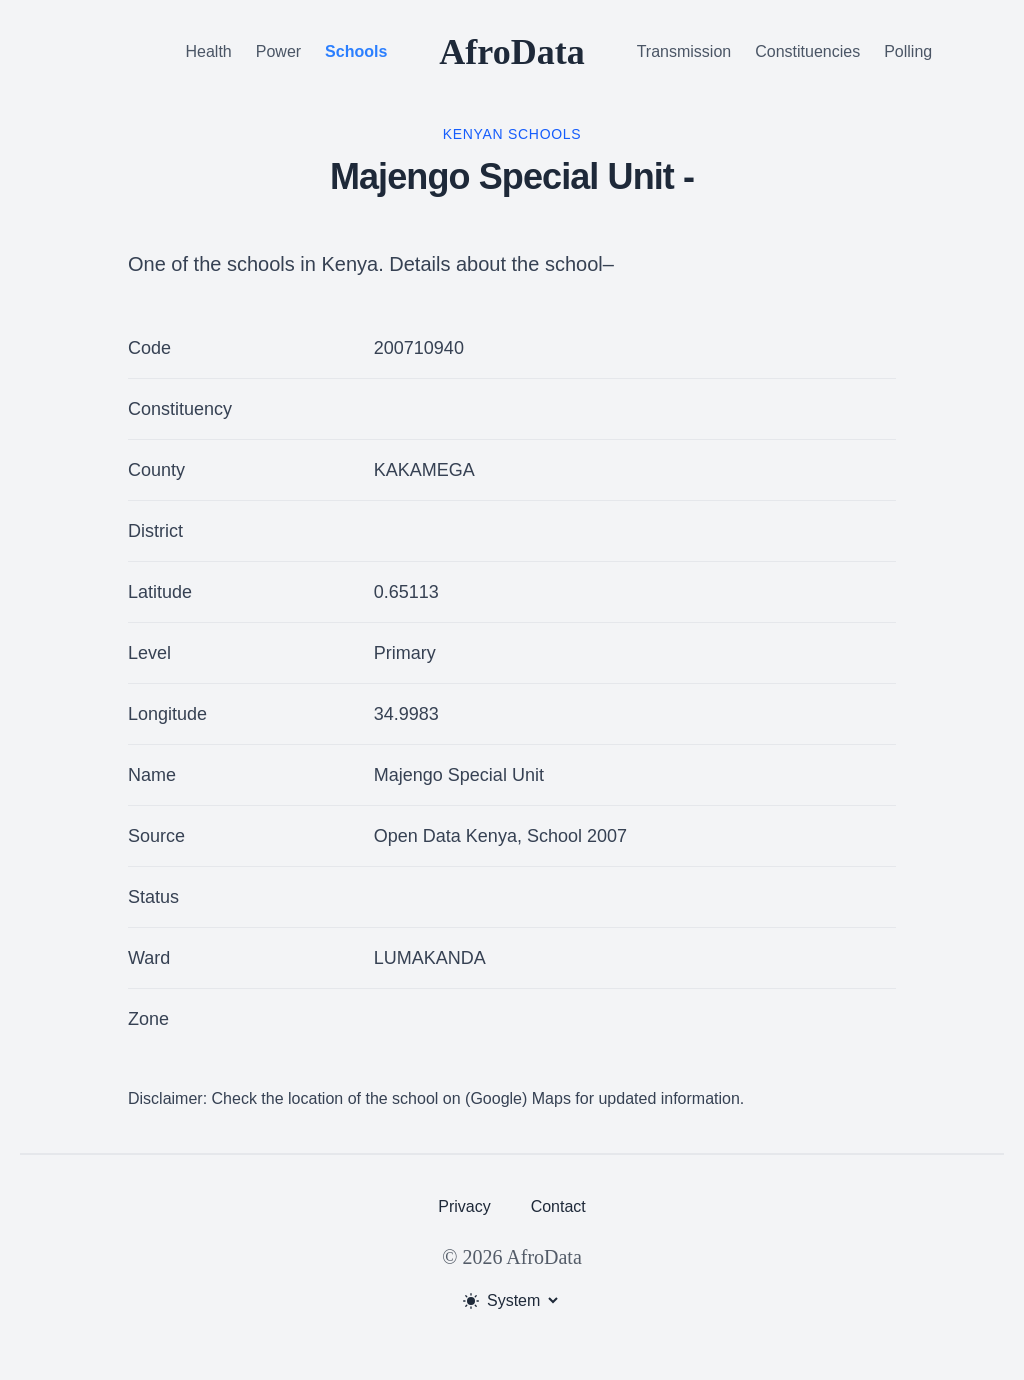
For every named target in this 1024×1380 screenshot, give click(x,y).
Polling (908, 51)
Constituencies (807, 51)
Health (209, 51)
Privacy (464, 1206)
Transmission (684, 51)
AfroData (511, 52)
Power (278, 51)
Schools (356, 51)
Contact (558, 1206)
